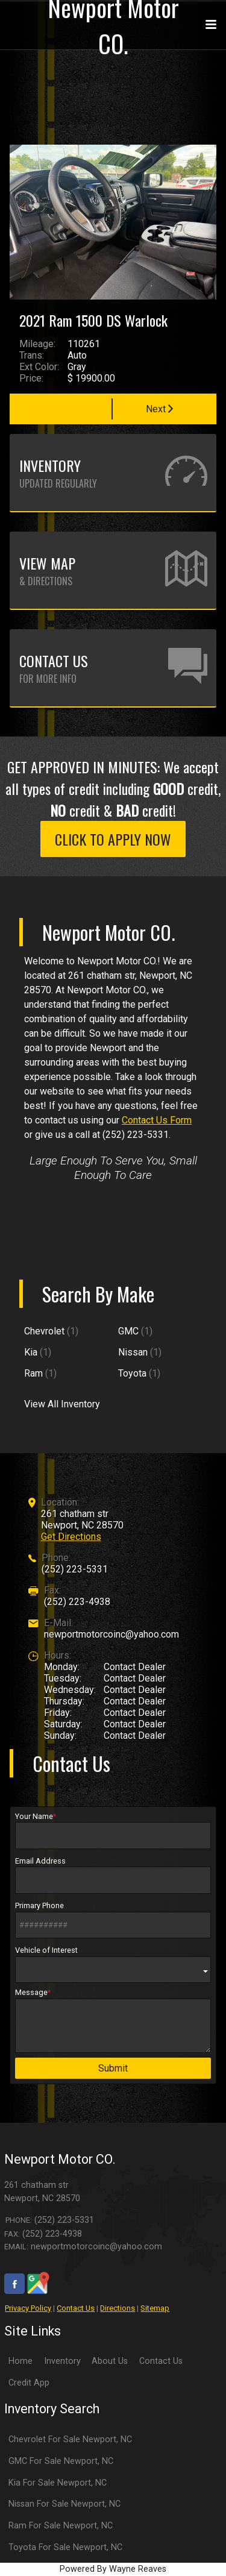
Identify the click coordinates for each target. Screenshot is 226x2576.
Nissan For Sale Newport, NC (64, 2504)
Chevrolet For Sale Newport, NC (70, 2439)
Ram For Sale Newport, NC (60, 2526)
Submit (113, 2068)
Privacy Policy (28, 2308)
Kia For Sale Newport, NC (57, 2483)
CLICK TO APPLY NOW (113, 839)
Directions (117, 2308)
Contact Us (76, 2308)
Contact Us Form (157, 1120)
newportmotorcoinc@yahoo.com (111, 1634)
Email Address (113, 1875)
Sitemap (154, 2308)
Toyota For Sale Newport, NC (65, 2547)
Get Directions (71, 1536)
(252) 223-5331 (75, 1569)
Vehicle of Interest (113, 1964)
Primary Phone (113, 1919)
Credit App (28, 2383)
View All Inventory (62, 1404)
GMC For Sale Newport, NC (60, 2461)
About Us (110, 2361)
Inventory (62, 2361)
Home (20, 2361)
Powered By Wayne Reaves (113, 2569)
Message (113, 2020)
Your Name (113, 1830)
